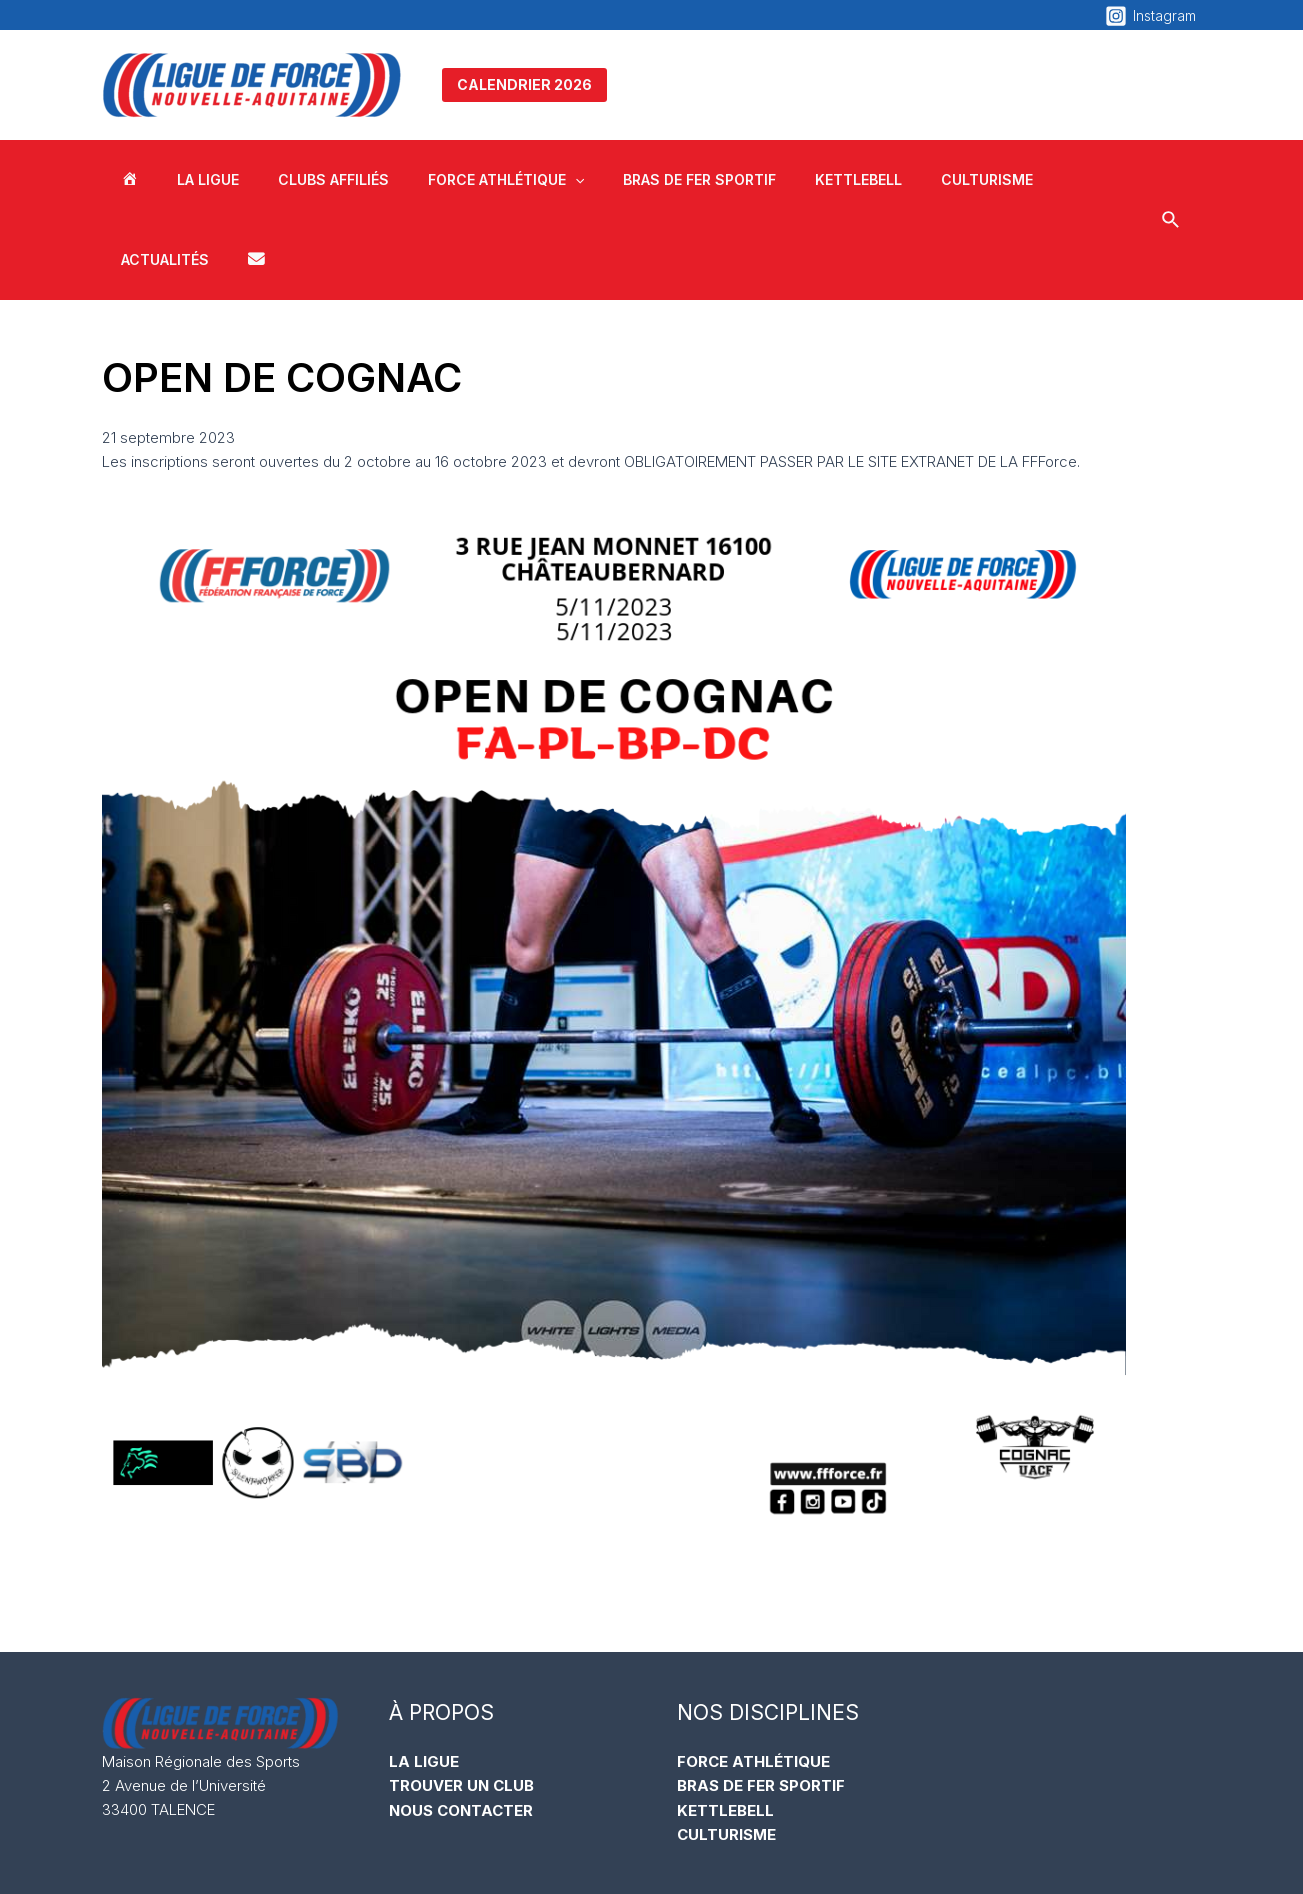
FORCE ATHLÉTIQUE (753, 1681)
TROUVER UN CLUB (461, 1705)
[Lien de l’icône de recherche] (1166, 180)
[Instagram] (1150, 16)
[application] (537, 180)
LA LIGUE (424, 1681)
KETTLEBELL (725, 1729)
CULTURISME (726, 1753)
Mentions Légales (853, 1854)
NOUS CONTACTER (461, 1729)
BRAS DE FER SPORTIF (761, 1705)
